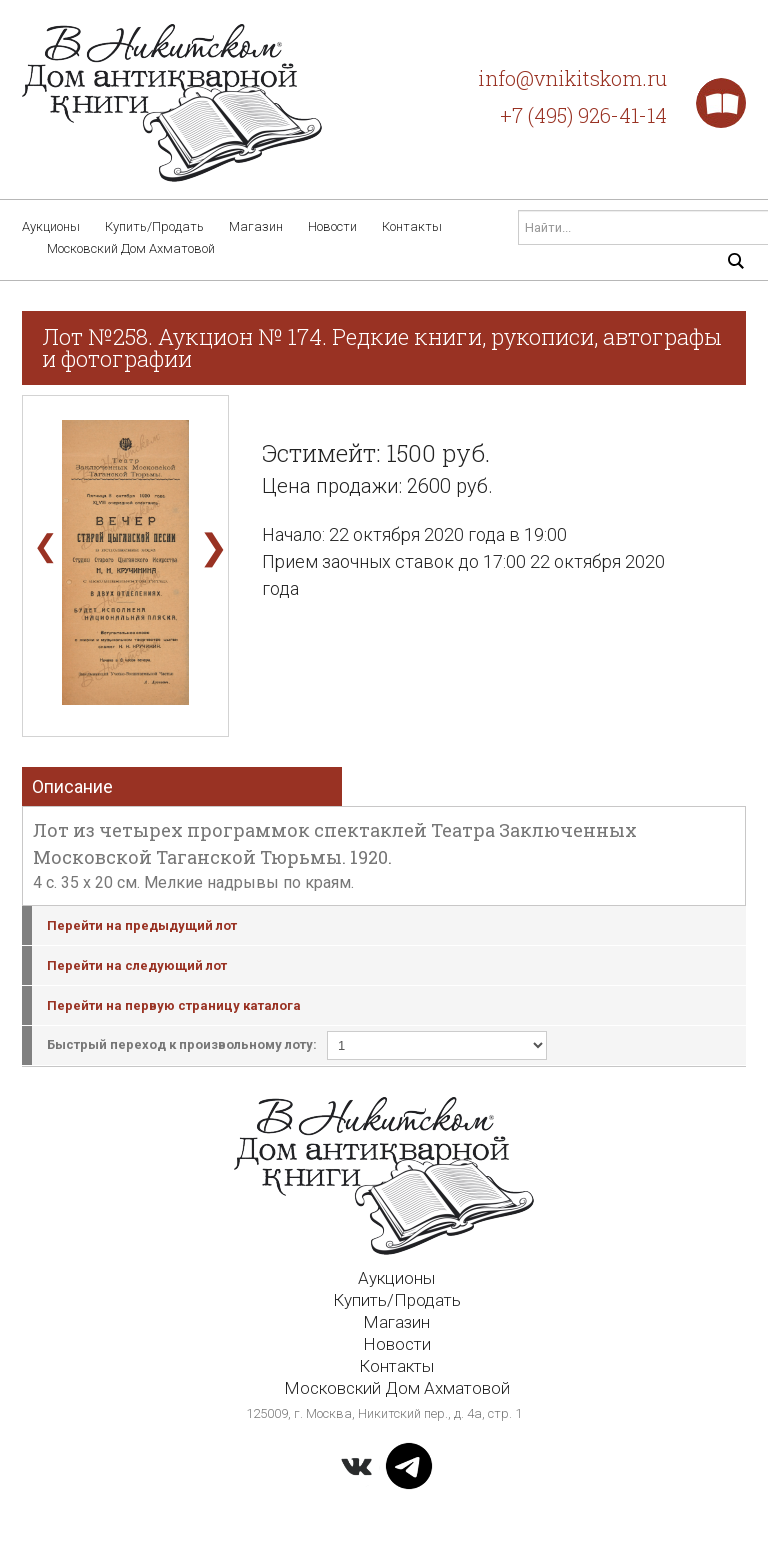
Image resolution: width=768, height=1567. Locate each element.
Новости (332, 226)
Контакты (412, 226)
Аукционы (51, 226)
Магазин (256, 226)
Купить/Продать (154, 226)
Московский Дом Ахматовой (131, 248)
